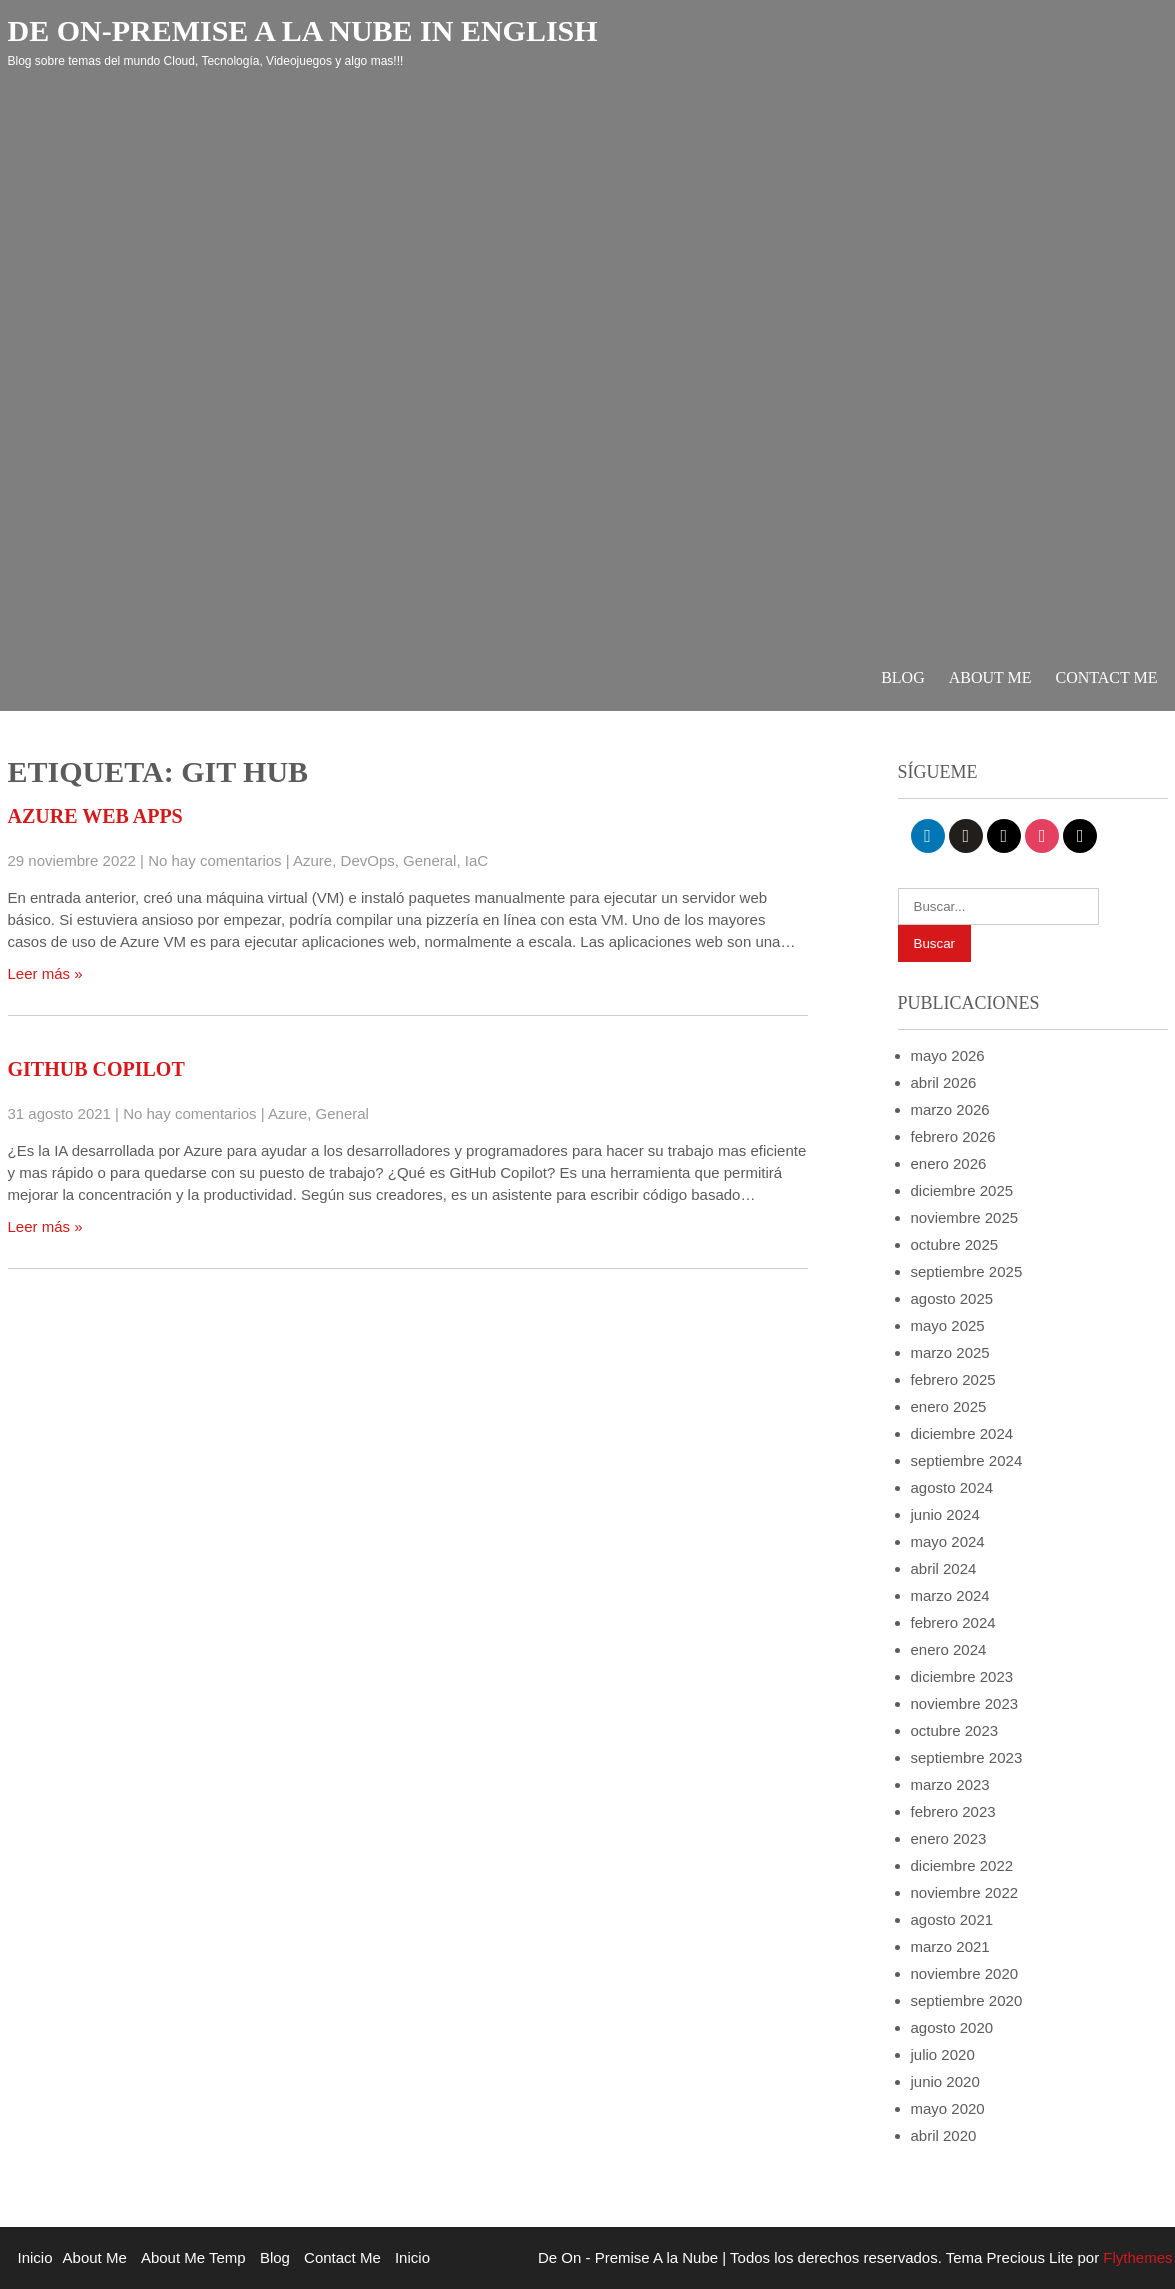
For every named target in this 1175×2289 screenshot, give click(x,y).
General (429, 860)
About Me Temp (193, 2257)
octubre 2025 (955, 1244)
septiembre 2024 (967, 1460)
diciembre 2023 (962, 1676)
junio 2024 (945, 1514)
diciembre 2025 (962, 1190)
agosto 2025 (952, 1298)
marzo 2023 (950, 1784)
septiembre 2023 (967, 1757)
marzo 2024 (950, 1595)
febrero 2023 (953, 1811)
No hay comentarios (214, 860)
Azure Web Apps (95, 816)
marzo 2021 (950, 1946)
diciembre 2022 (962, 1865)
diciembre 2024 (962, 1433)
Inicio (35, 2257)
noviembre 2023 (965, 1703)
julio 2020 (943, 2054)
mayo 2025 (948, 1325)
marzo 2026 (950, 1109)
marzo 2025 (950, 1352)
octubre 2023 (955, 1730)
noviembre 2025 (965, 1217)
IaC (476, 860)
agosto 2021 (952, 1919)
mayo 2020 (948, 2108)
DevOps (368, 860)
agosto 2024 (952, 1487)
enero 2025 (949, 1406)
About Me (990, 677)
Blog (903, 677)
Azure (312, 860)
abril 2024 (944, 1568)
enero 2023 (949, 1838)
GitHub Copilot (96, 1069)
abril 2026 (944, 1082)
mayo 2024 (948, 1541)
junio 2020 (945, 2081)
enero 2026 (949, 1163)
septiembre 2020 (967, 2000)
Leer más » (45, 973)
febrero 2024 (953, 1622)
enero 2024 (949, 1649)
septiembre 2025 (967, 1271)
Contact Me (1107, 677)
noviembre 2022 (965, 1892)
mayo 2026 (948, 1055)
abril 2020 (944, 2135)
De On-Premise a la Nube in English (303, 30)
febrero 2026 (953, 1136)
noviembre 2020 (965, 1973)
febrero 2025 (953, 1379)
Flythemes (1135, 2257)
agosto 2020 (952, 2027)
